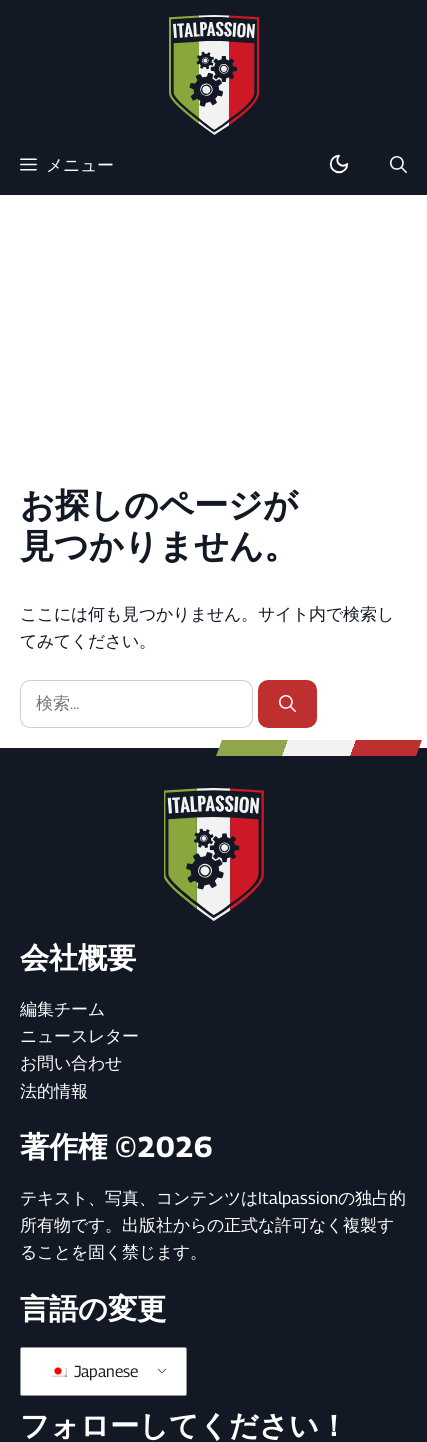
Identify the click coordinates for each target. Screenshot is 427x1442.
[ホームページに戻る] (214, 74)
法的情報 (54, 1091)
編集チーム (62, 1009)
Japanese (93, 1371)
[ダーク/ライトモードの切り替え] (339, 165)
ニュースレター (79, 1036)
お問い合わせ (71, 1063)
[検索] (287, 704)
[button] (398, 165)
